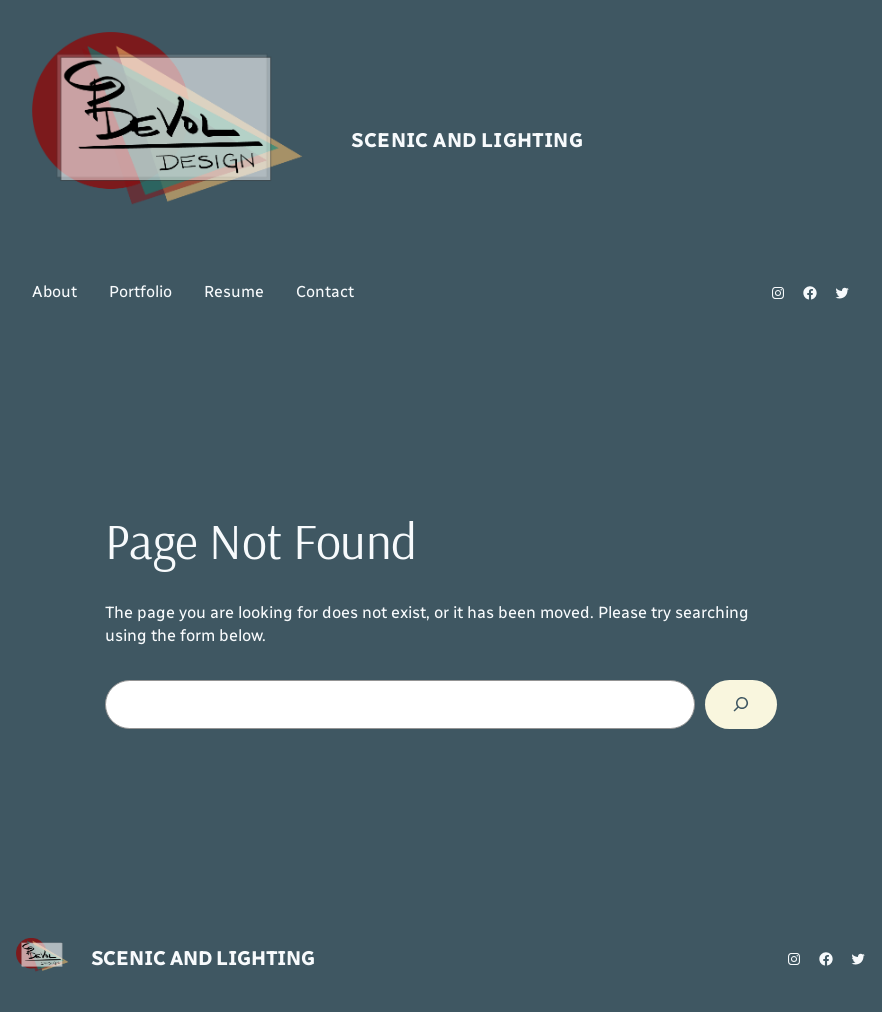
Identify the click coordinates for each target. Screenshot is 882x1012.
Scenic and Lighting (467, 140)
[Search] (741, 705)
